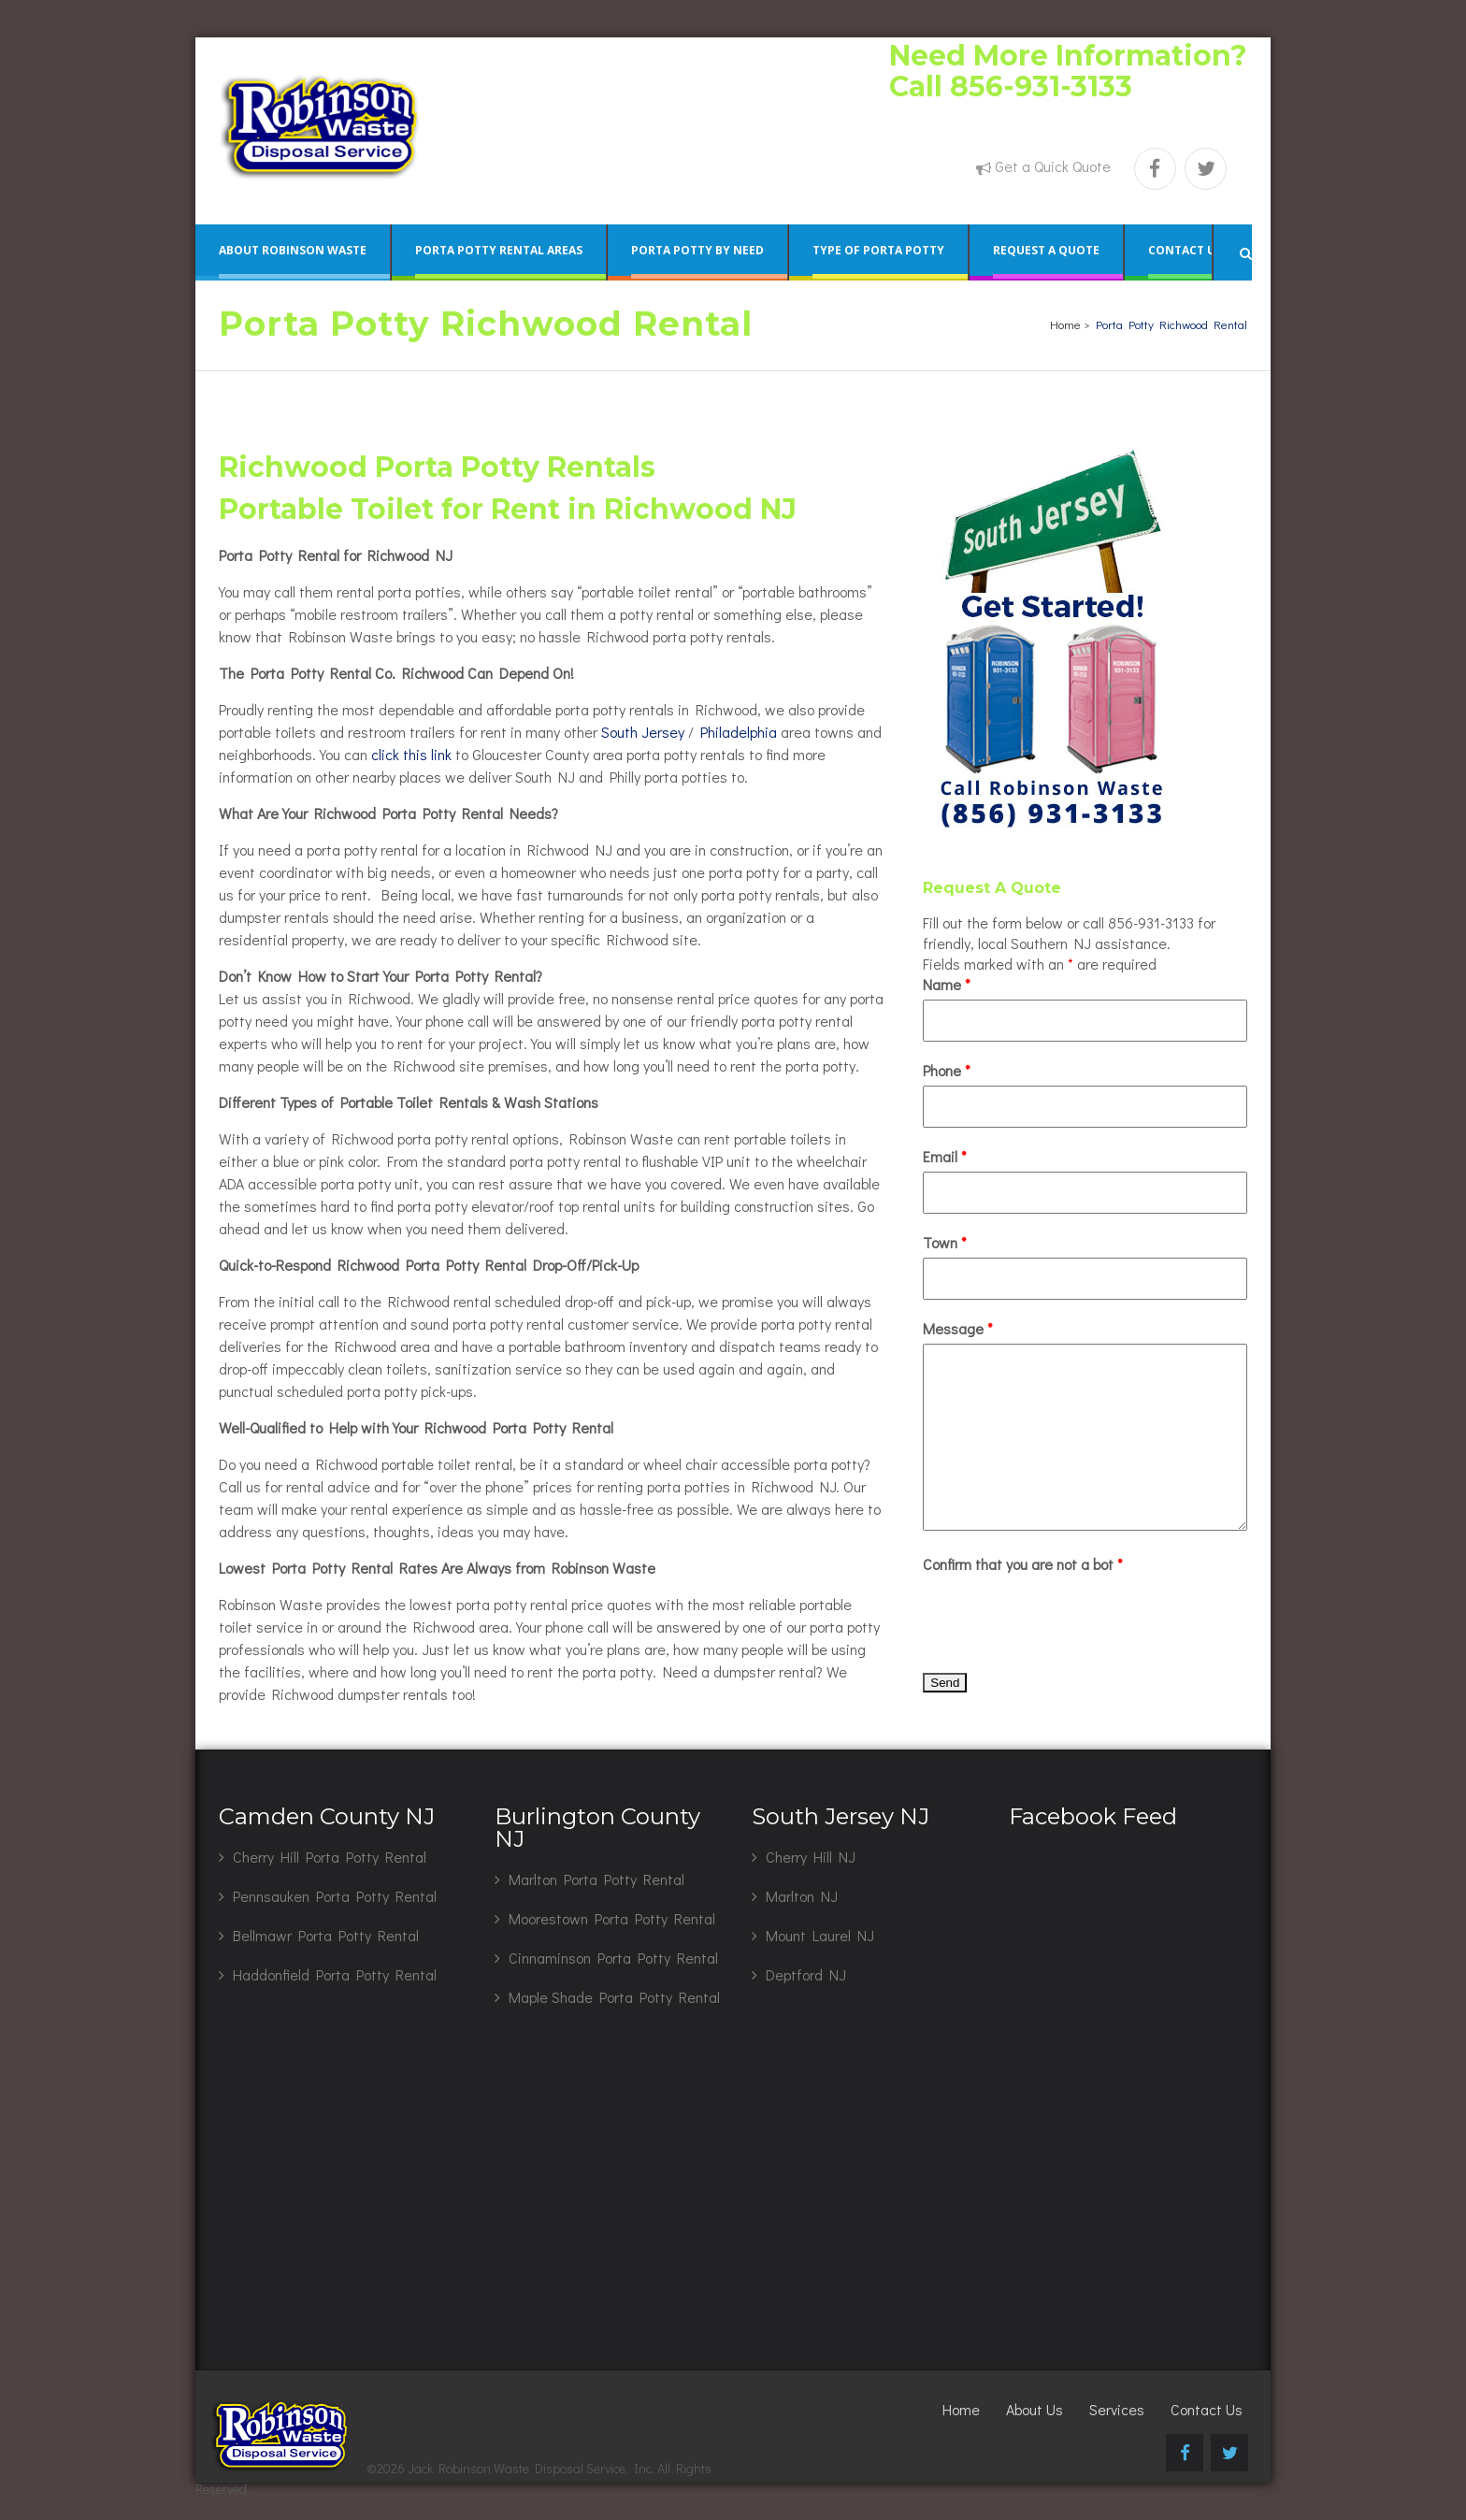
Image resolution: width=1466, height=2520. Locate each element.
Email (945, 1156)
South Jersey (642, 732)
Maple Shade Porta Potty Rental (614, 1997)
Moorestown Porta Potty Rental (612, 1918)
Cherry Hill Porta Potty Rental (329, 1856)
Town (945, 1242)
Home (1065, 324)
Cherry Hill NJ (810, 1856)
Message (958, 1328)
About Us (1034, 2409)
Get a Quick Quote (1053, 166)
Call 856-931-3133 (1010, 86)
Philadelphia (738, 732)
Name (946, 984)
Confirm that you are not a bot (1023, 1564)
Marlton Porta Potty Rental (596, 1879)
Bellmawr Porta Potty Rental (326, 1935)
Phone (946, 1070)
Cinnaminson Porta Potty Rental (613, 1957)
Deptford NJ (806, 1974)
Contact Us (1207, 2409)
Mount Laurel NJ (820, 1935)
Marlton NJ (802, 1896)
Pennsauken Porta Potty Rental (335, 1896)
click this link (411, 754)
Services (1116, 2409)
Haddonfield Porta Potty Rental (335, 1974)
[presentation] (1065, 1615)
